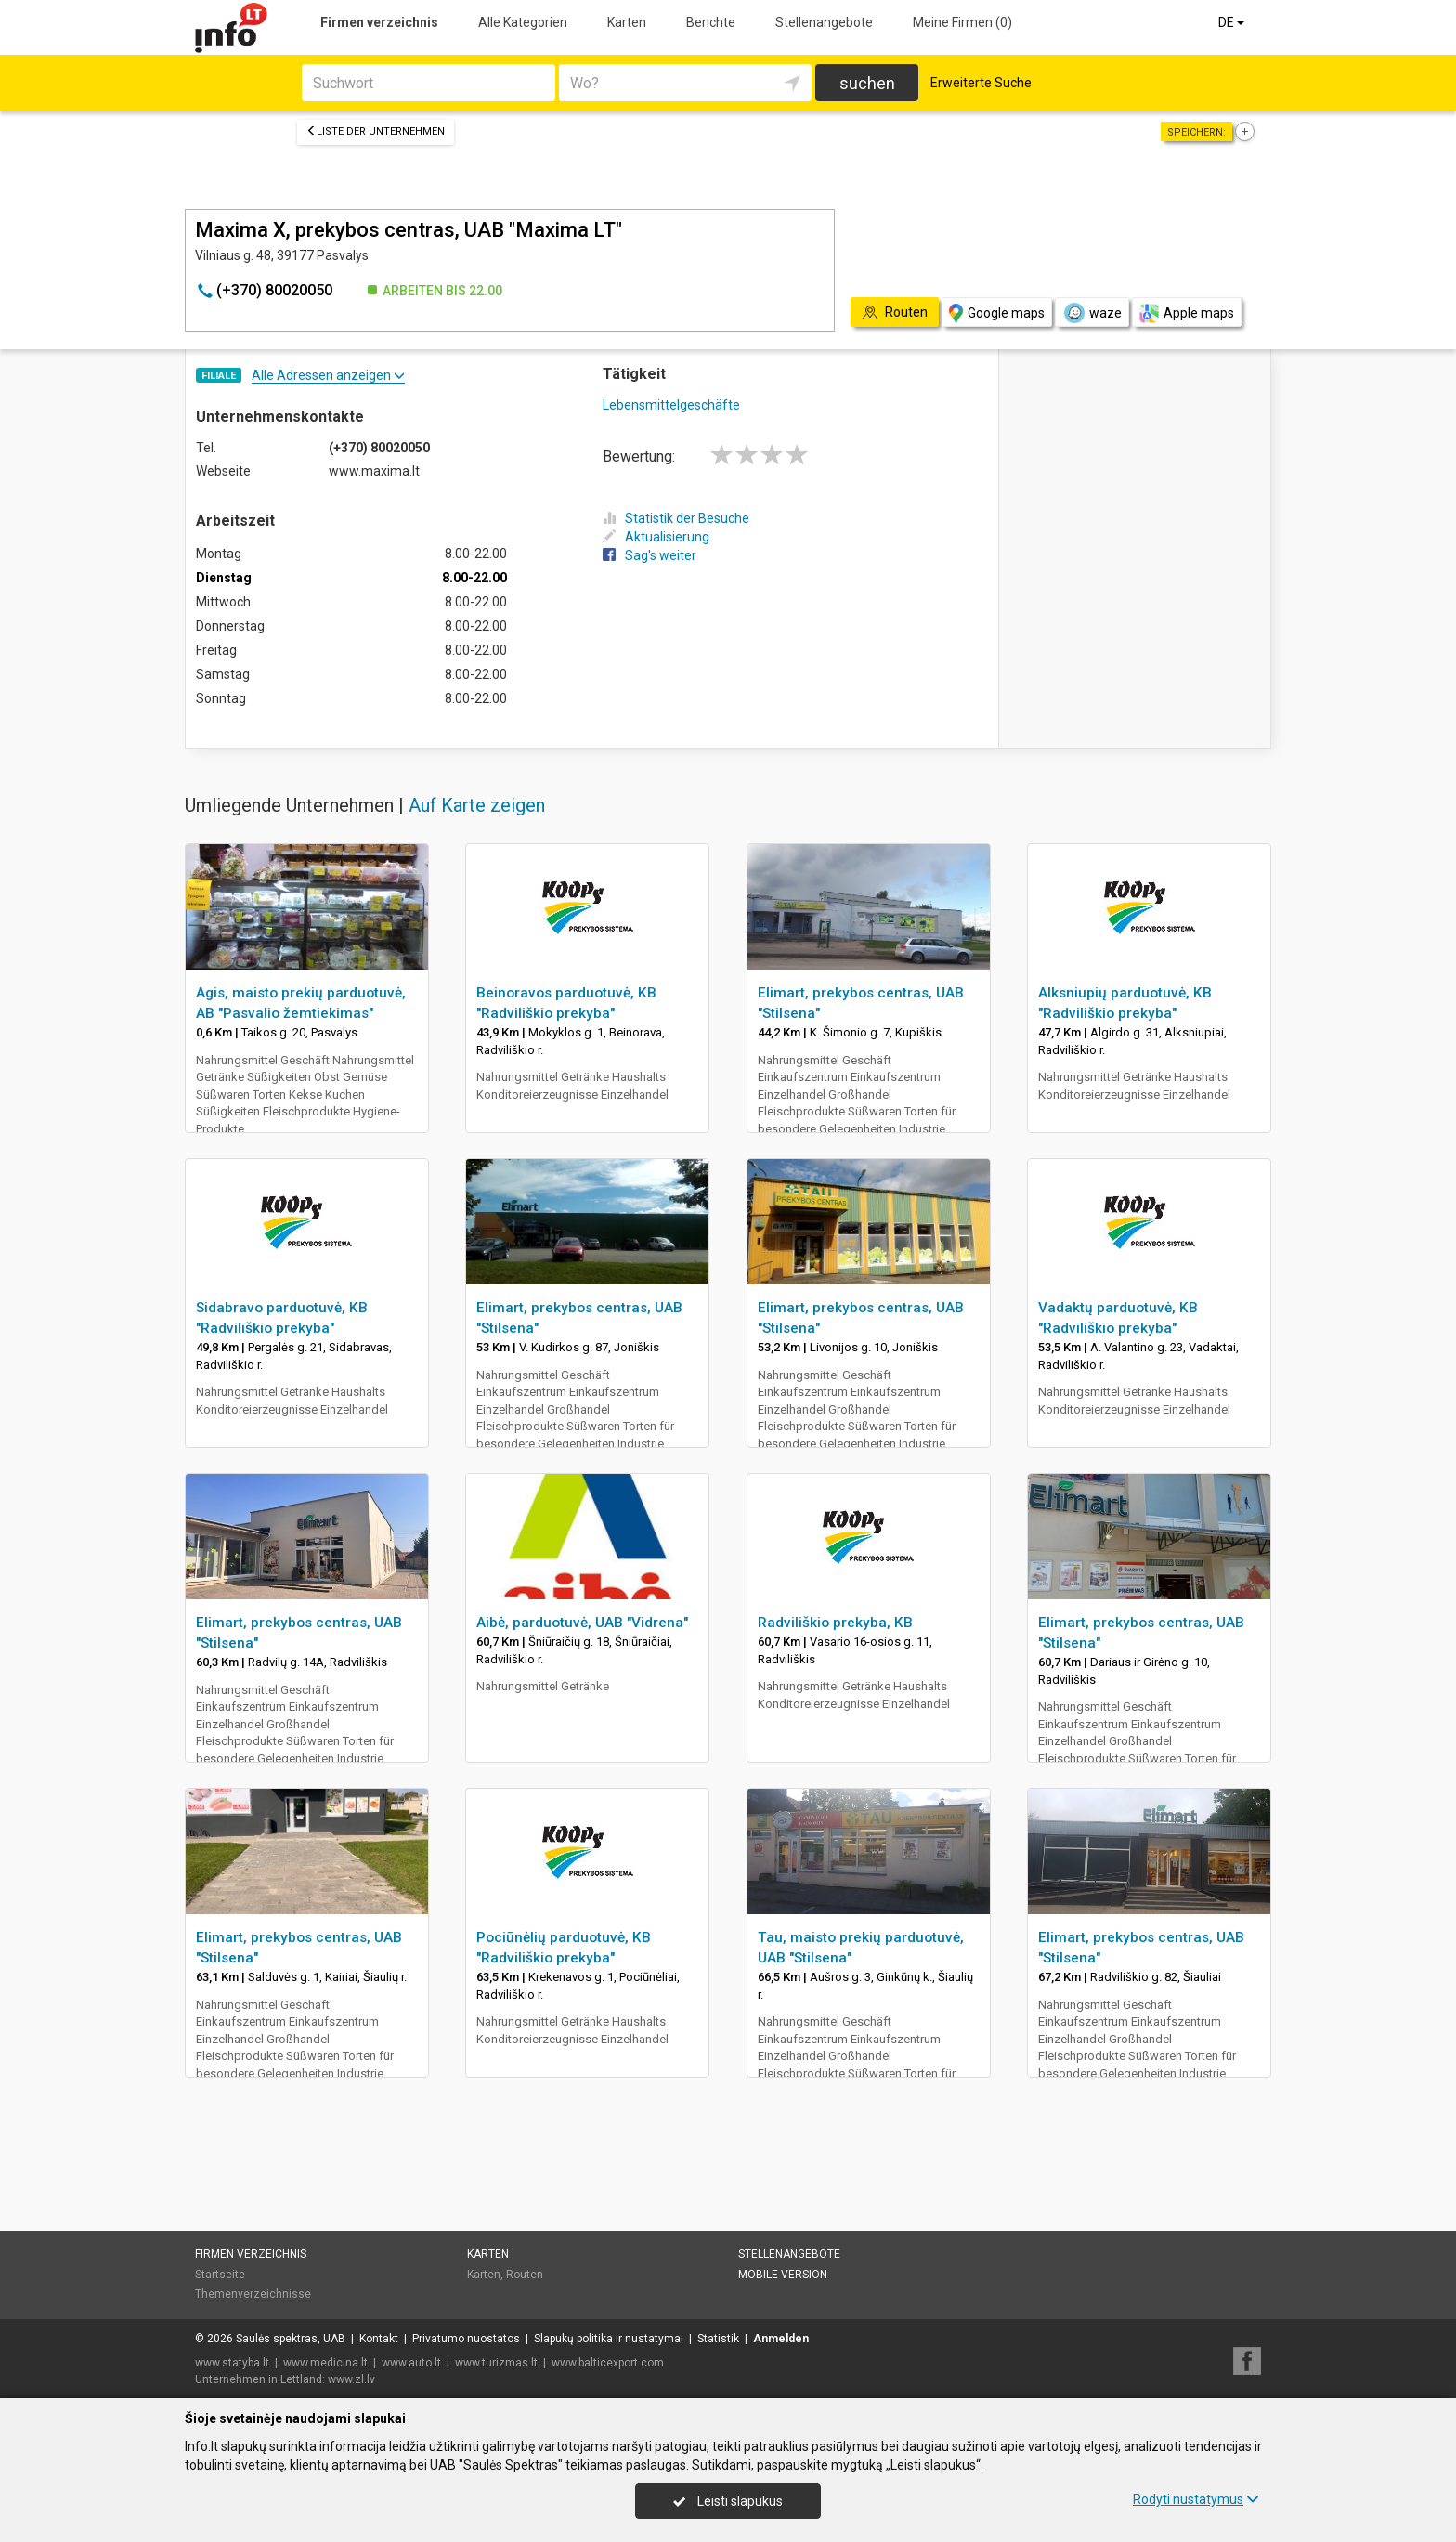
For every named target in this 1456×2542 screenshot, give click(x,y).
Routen (524, 2274)
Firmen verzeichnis (379, 22)
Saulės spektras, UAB (290, 2338)
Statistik (718, 2338)
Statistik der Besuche (676, 518)
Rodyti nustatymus (1196, 2499)
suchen (867, 83)
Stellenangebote (824, 22)
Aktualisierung (656, 536)
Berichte (710, 22)
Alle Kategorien (522, 22)
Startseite (220, 2274)
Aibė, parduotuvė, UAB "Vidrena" (582, 1622)
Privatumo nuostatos (466, 2338)
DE (1232, 22)
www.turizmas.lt (496, 2362)
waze (1092, 313)
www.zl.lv (351, 2379)
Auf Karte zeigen (477, 805)
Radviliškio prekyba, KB (835, 1622)
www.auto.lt (411, 2362)
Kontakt (378, 2338)
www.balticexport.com (608, 2362)
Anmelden (781, 2338)
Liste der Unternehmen (375, 131)
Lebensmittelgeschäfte (671, 405)
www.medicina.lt (325, 2362)
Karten (626, 22)
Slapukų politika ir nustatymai (608, 2338)
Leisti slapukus (728, 2501)
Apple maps (1186, 313)
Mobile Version (782, 2274)
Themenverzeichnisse (253, 2294)
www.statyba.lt (232, 2362)
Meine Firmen (962, 22)
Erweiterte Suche (981, 82)
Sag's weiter (649, 555)
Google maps (997, 313)
